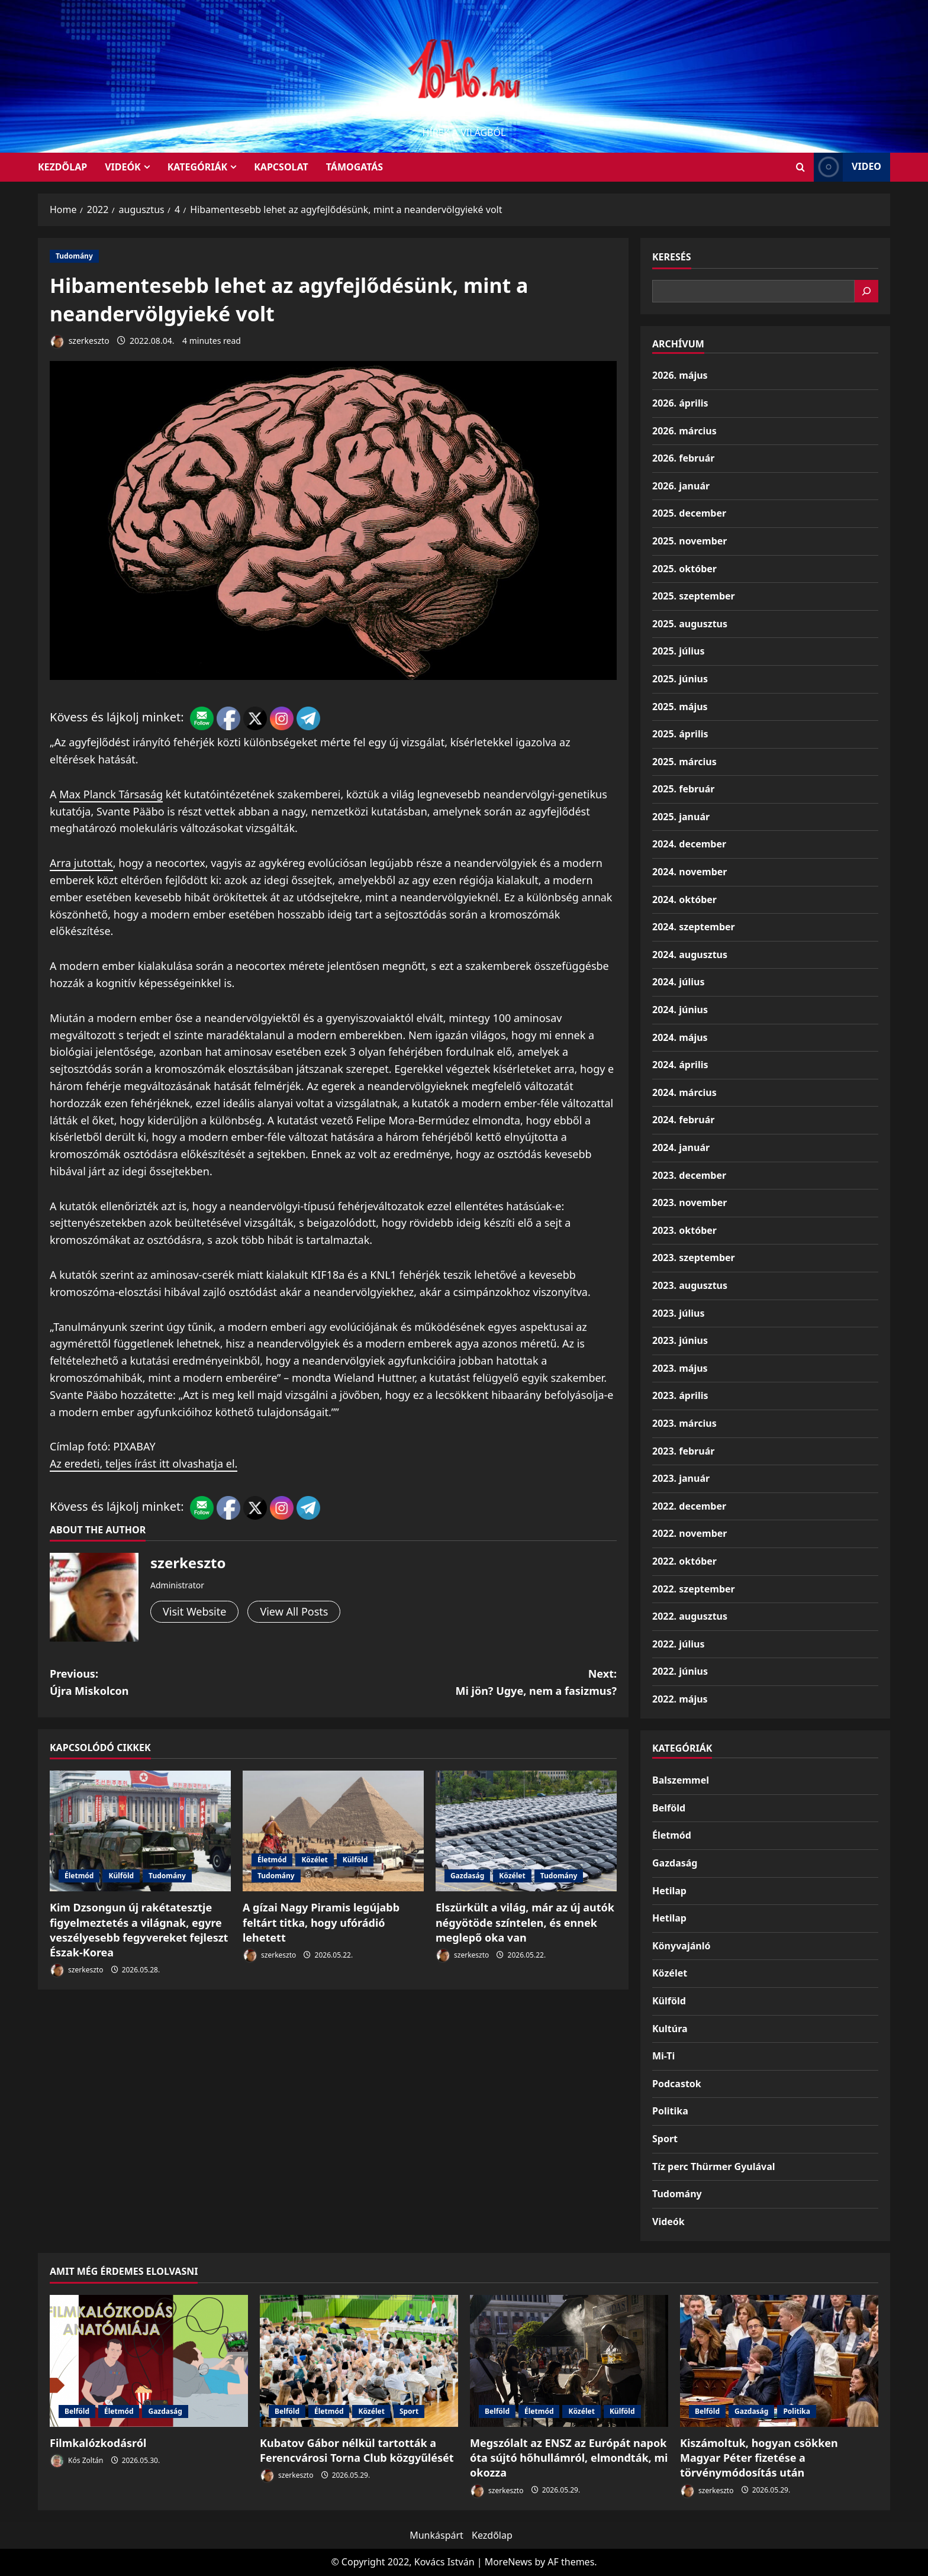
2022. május (680, 1698)
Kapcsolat (281, 166)
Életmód (79, 1876)
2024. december (689, 843)
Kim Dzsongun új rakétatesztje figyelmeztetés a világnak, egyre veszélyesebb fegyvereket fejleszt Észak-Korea (139, 1929)
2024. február (683, 1119)
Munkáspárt (436, 2535)
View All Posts (294, 1611)
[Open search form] (800, 167)
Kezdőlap (492, 2535)
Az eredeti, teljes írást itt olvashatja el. (143, 1463)
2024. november (689, 871)
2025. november (689, 540)
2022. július (678, 1643)
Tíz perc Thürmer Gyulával (713, 2166)
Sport (665, 2138)
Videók (123, 166)
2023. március (684, 1423)
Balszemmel (680, 1780)
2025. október (684, 568)
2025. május (680, 706)
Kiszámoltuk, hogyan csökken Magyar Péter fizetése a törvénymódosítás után (759, 2458)
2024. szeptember (693, 926)
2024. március (684, 1092)
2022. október (684, 1561)
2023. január (681, 1478)
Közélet (314, 1860)
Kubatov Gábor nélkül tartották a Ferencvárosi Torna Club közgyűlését (357, 2450)
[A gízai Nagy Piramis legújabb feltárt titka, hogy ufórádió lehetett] (333, 1831)
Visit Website (194, 1611)
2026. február (683, 458)
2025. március (684, 761)
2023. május (680, 1368)
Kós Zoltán (76, 2461)
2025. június (680, 678)
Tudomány (74, 256)
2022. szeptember (693, 1588)
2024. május (680, 1037)
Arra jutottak (81, 863)
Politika (670, 2110)
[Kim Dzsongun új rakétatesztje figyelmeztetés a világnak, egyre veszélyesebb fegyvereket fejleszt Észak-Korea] (140, 1831)
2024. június (680, 1009)
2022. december (689, 1506)
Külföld (121, 1876)
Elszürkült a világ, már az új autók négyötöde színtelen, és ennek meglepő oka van (525, 1922)
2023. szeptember (693, 1257)
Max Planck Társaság (111, 794)
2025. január (681, 816)
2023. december (689, 1175)
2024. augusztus (689, 954)
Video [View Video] (847, 167)
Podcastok (676, 2083)
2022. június (680, 1671)
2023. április (680, 1395)
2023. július (678, 1313)
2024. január (681, 1147)
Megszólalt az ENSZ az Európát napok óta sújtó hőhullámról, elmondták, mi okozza (569, 2458)
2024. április (680, 1064)
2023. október (684, 1230)
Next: (475, 1683)
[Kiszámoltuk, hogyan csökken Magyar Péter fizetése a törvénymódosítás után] (779, 2361)
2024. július (678, 981)
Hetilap (669, 1890)
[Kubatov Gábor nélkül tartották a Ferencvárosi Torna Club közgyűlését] (359, 2361)
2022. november (689, 1533)
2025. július (678, 650)
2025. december (689, 513)
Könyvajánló (681, 1945)
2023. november (689, 1202)
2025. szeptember (693, 595)
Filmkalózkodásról (98, 2443)
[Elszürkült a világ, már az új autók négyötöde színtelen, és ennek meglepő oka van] (526, 1831)
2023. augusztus (689, 1285)
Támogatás (354, 166)
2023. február (683, 1451)
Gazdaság (467, 1876)
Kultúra (670, 2028)
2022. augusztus (689, 1616)
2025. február (683, 788)
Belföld (668, 1807)
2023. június (680, 1340)
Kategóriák (197, 166)
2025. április (680, 733)
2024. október (684, 899)
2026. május (680, 375)
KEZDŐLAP (62, 166)
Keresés (671, 256)
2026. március (684, 430)
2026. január (681, 485)
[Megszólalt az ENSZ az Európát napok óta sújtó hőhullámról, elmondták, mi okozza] (569, 2361)
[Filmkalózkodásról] (149, 2361)
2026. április (680, 403)
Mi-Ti (663, 2055)
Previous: (191, 1683)
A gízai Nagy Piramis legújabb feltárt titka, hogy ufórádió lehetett (321, 1922)
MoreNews (509, 2561)
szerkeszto (79, 341)
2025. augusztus (689, 623)
